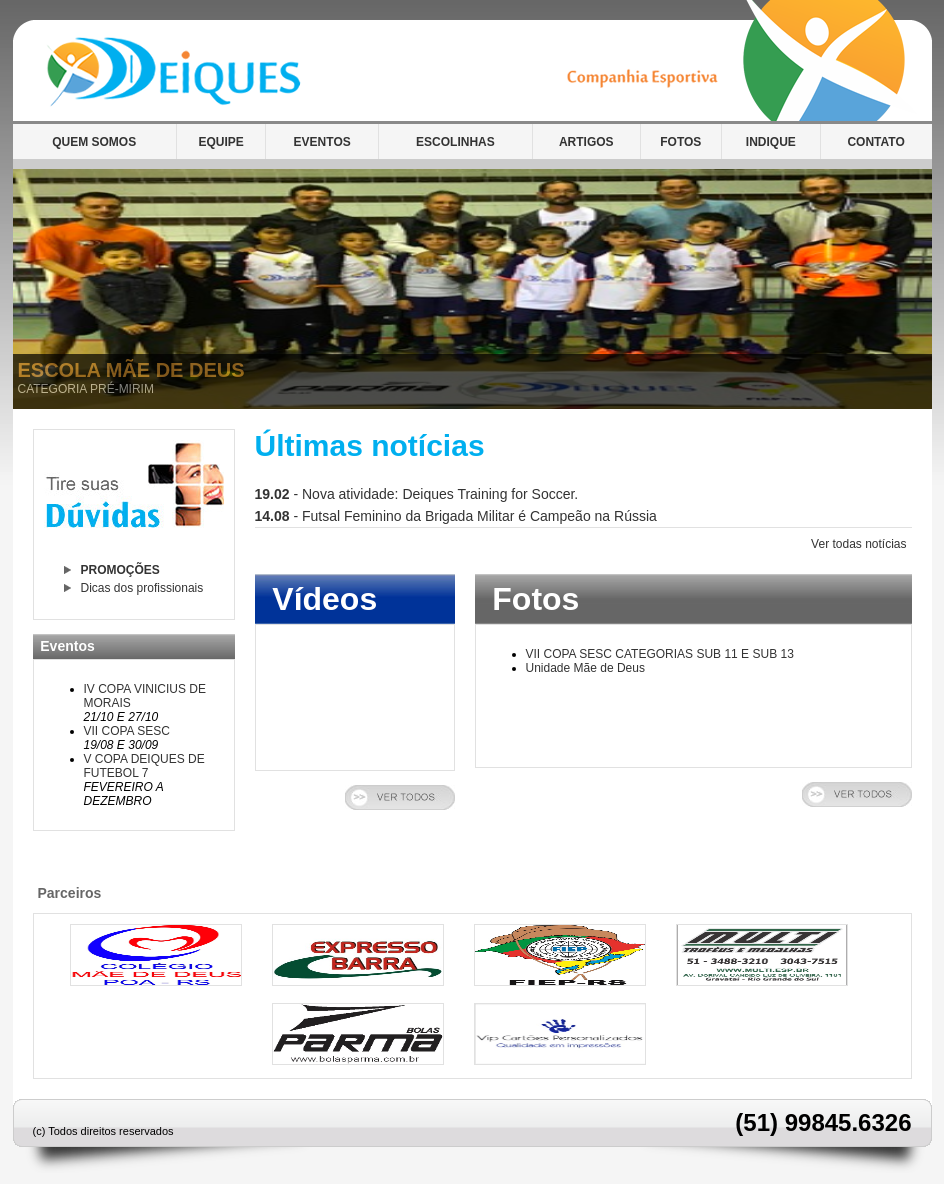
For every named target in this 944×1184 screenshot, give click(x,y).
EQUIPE (220, 142)
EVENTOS (322, 142)
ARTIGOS (586, 142)
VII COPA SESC (127, 731)
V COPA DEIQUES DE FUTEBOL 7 (144, 766)
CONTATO (875, 142)
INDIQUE (771, 142)
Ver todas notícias (858, 544)
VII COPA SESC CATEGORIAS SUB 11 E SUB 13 (660, 654)
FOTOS (680, 142)
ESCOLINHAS (455, 142)
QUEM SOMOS (94, 142)
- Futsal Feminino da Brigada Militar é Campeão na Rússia (456, 516)
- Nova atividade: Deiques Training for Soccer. (417, 494)
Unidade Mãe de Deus (585, 668)
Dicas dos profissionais (142, 588)
